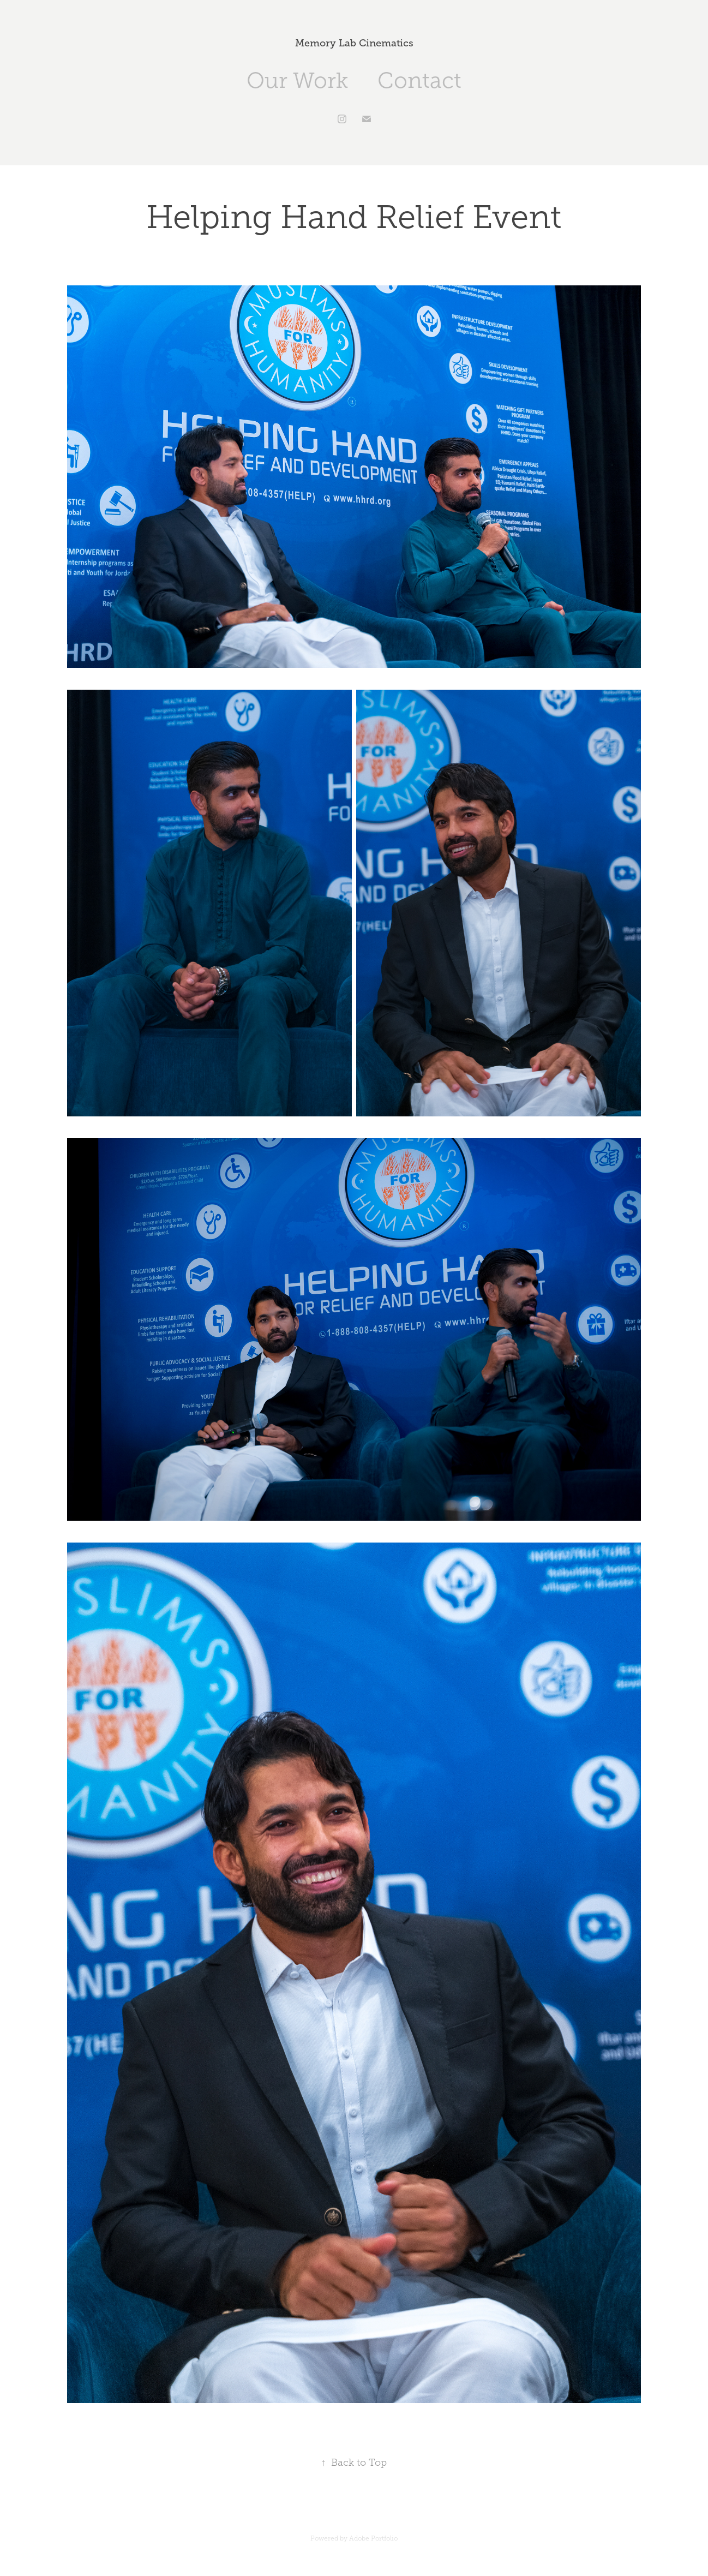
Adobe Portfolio (373, 2538)
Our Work (297, 80)
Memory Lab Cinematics (354, 43)
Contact (419, 80)
